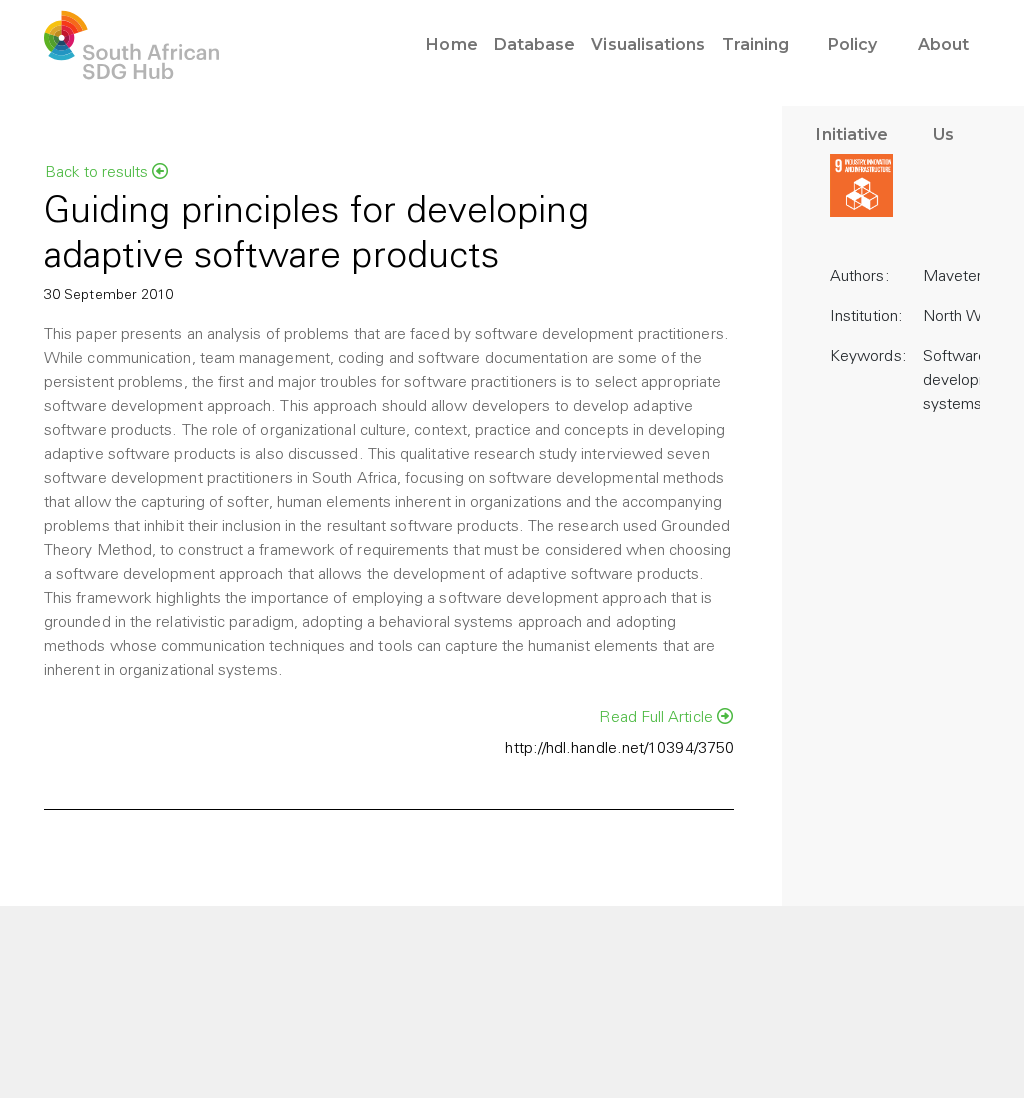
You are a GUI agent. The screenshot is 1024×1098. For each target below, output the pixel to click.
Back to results (106, 172)
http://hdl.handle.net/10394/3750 (619, 749)
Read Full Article (666, 717)
